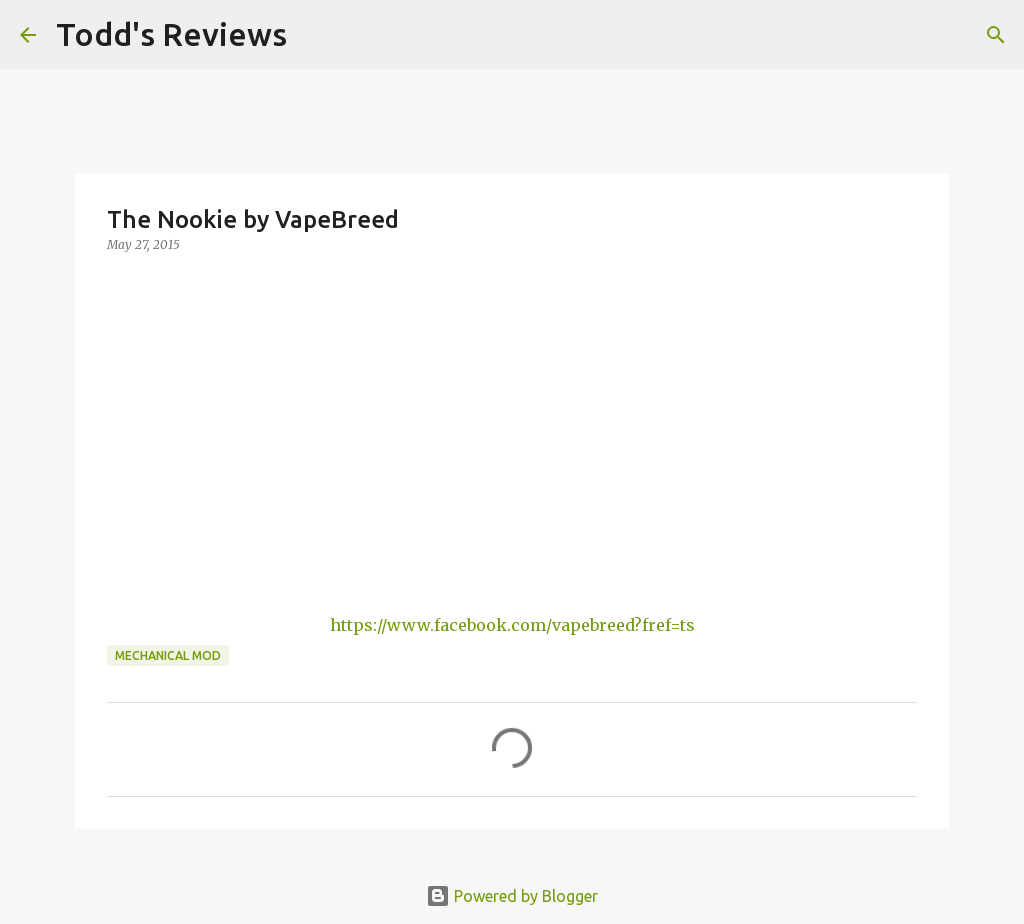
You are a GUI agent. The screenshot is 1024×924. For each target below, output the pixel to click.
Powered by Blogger (512, 896)
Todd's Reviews (171, 34)
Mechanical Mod (168, 655)
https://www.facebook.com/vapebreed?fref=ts (512, 625)
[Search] (315, 35)
